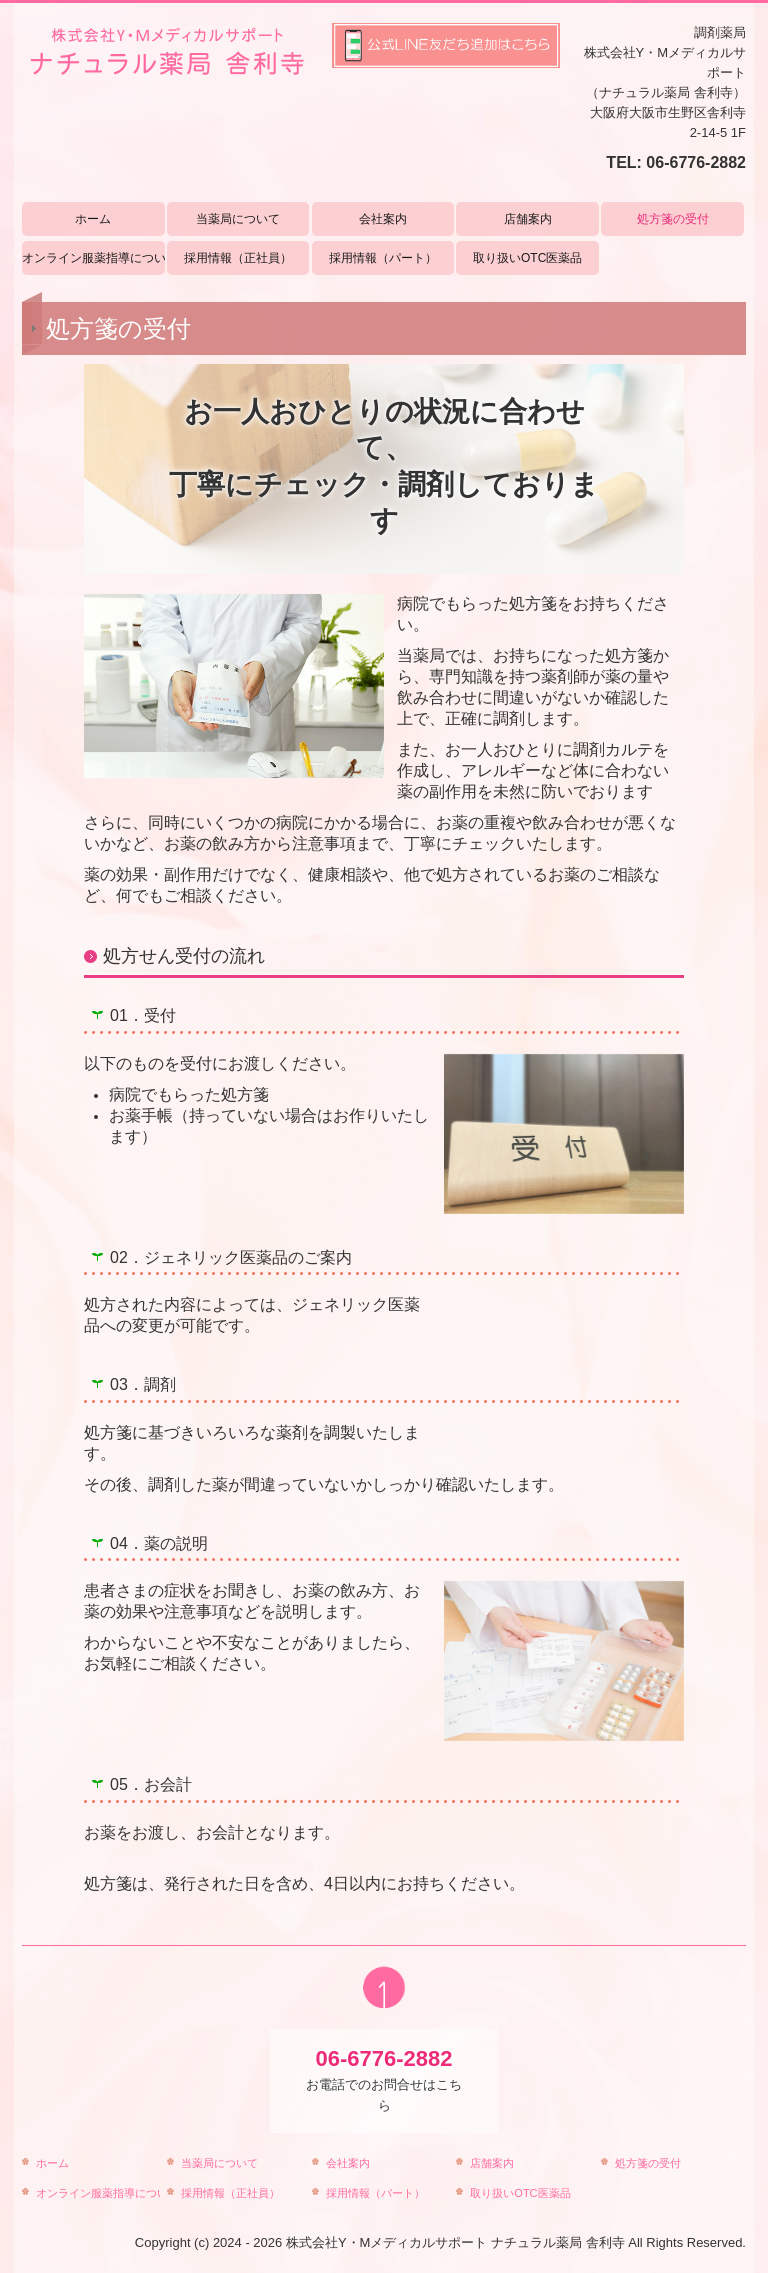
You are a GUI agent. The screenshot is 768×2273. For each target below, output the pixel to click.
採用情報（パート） (383, 258)
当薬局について (238, 219)
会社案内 (383, 219)
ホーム (93, 219)
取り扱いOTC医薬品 (527, 258)
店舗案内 (528, 219)
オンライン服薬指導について (93, 258)
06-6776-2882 (696, 162)
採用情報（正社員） (238, 258)
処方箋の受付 (673, 219)
